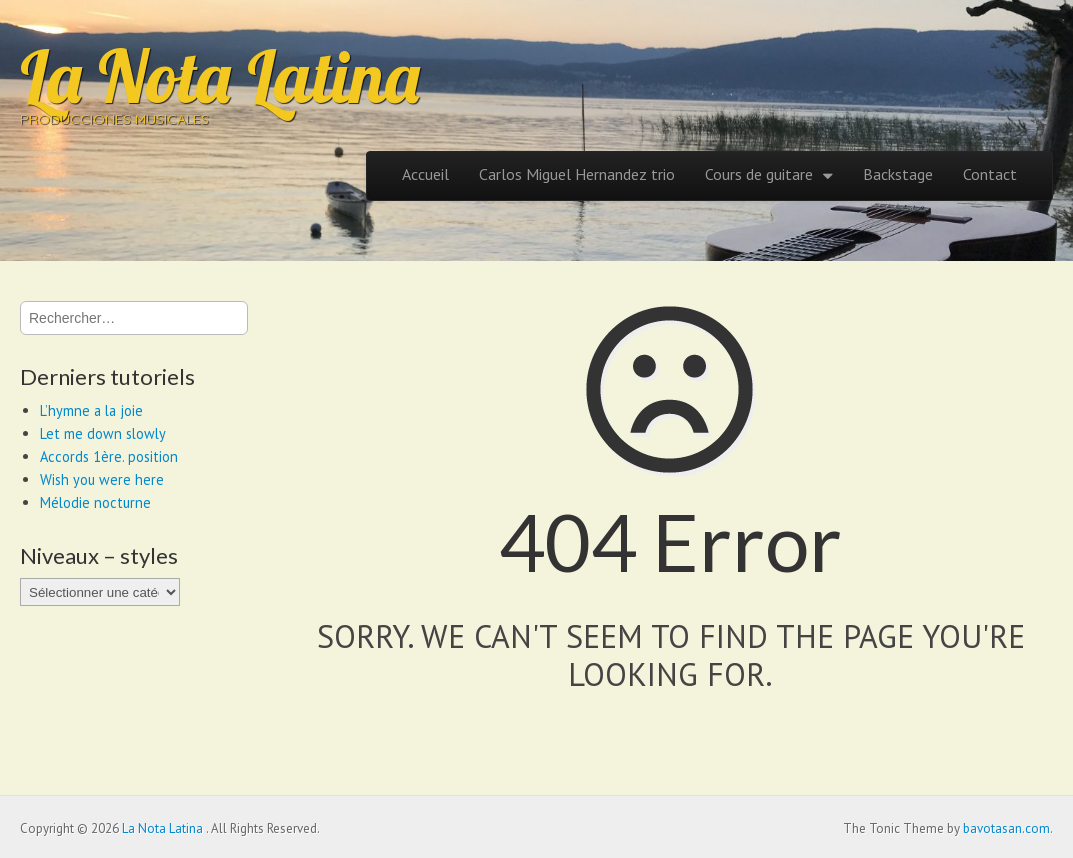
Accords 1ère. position (109, 456)
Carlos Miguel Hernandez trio (577, 174)
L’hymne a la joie (91, 410)
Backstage (898, 174)
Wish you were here (102, 479)
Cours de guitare (759, 174)
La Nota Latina (220, 76)
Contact (990, 174)
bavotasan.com (1006, 828)
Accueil (425, 174)
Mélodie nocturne (95, 502)
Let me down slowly (103, 433)
